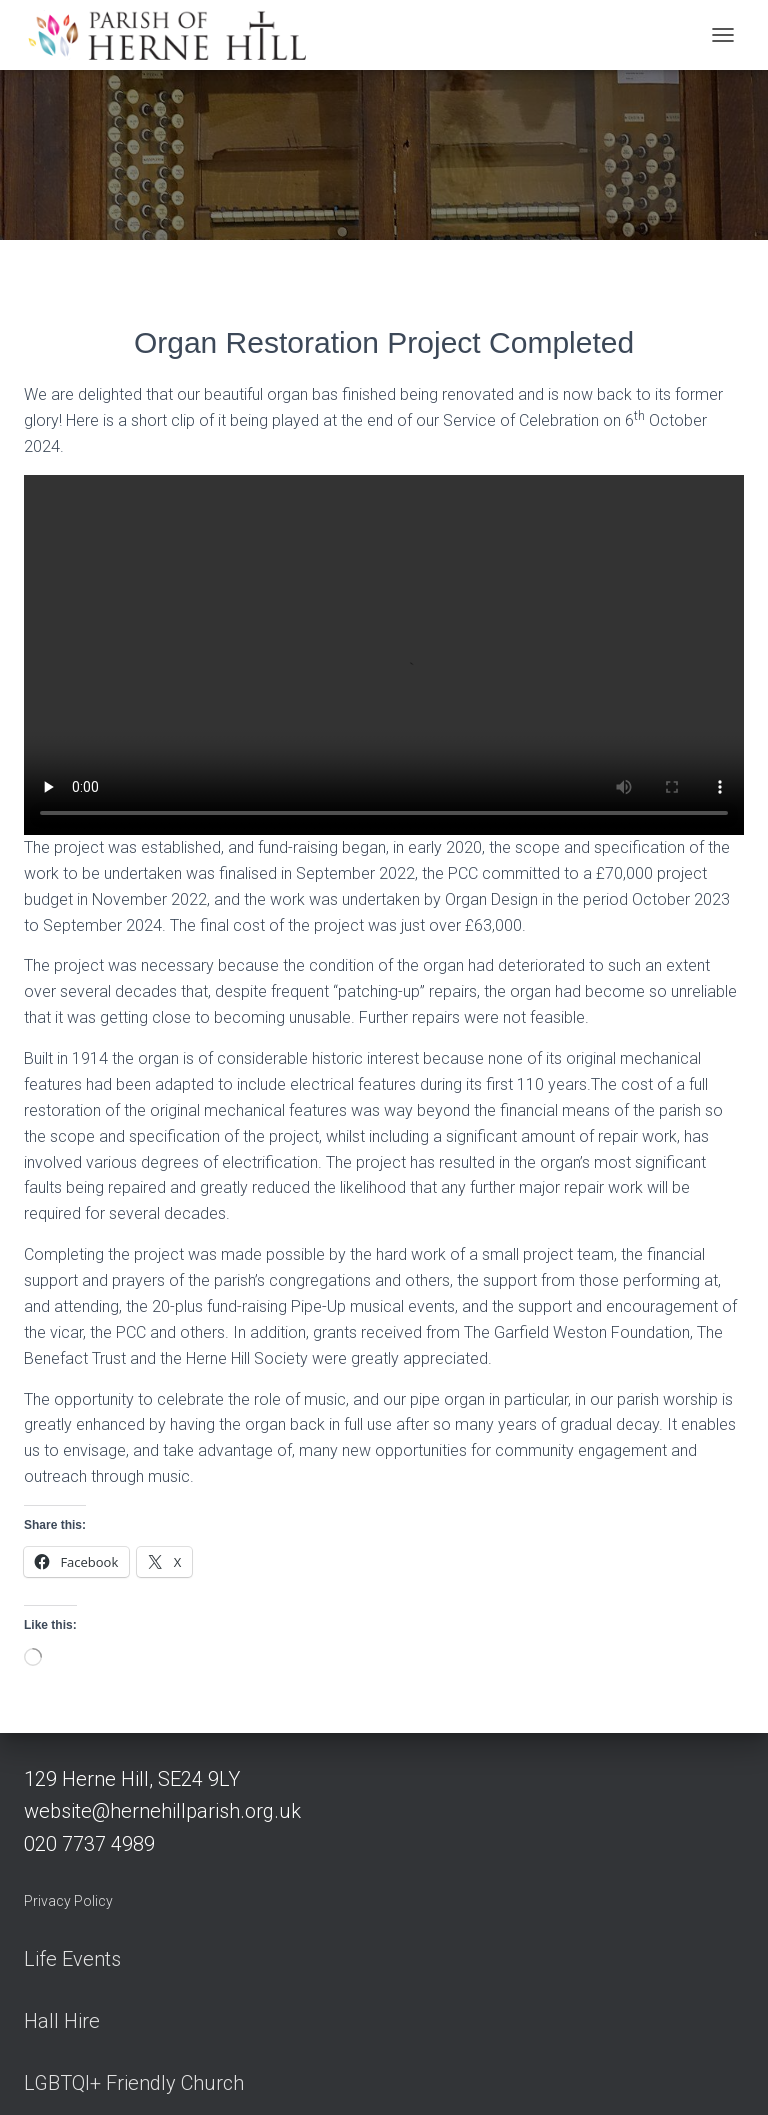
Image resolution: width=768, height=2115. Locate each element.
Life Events (72, 1959)
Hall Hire (62, 2021)
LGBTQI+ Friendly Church (134, 2083)
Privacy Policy (68, 1901)
